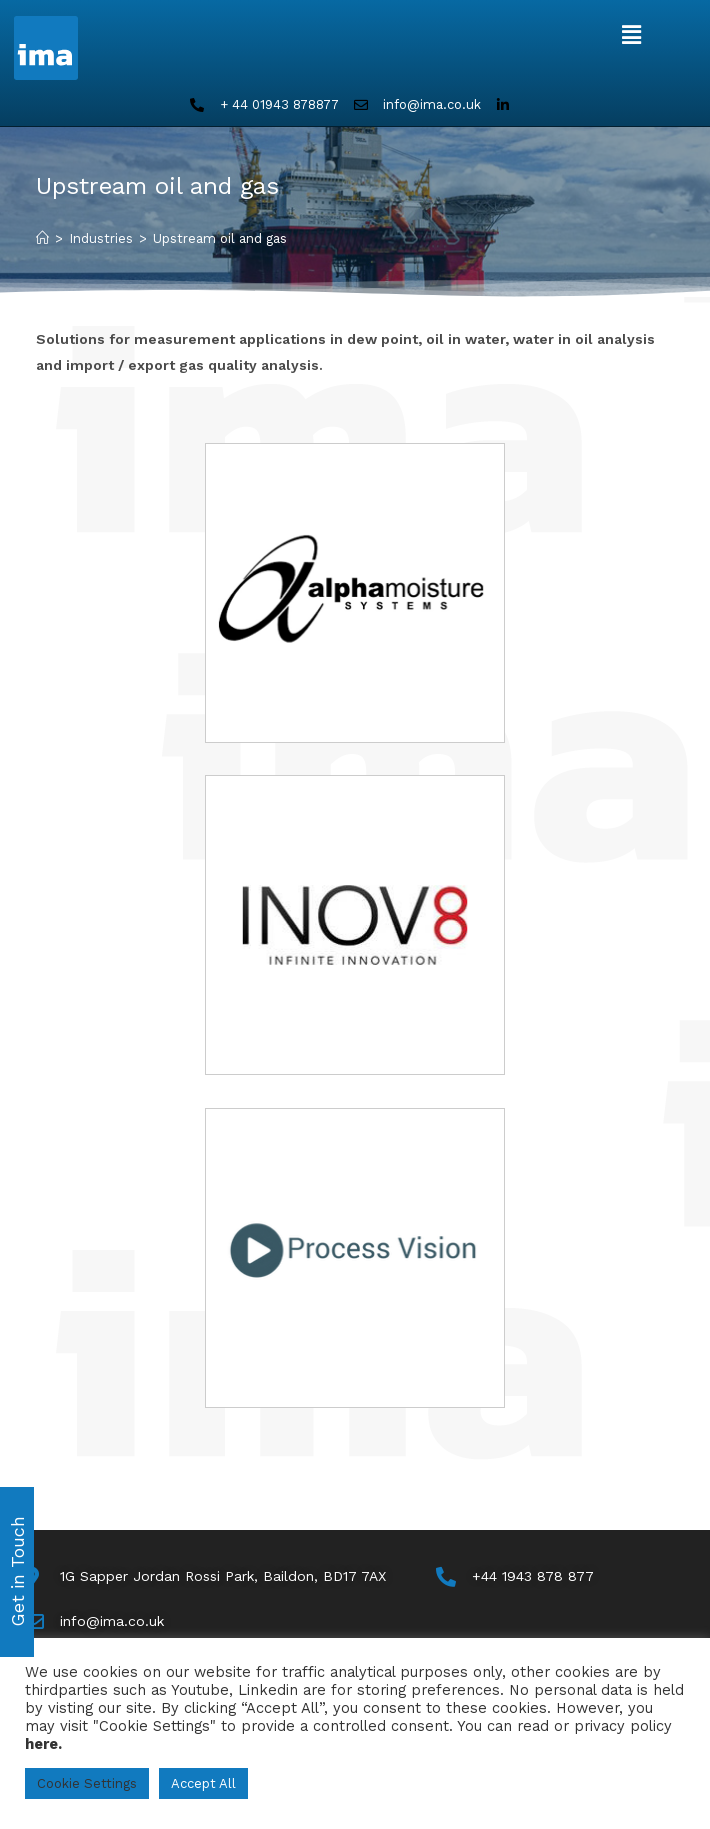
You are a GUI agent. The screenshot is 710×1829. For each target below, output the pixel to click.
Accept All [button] (203, 1783)
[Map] (205, 1576)
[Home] (42, 238)
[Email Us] (94, 1621)
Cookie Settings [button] (87, 1783)
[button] (631, 35)
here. (43, 1744)
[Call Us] (515, 1576)
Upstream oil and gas (220, 238)
